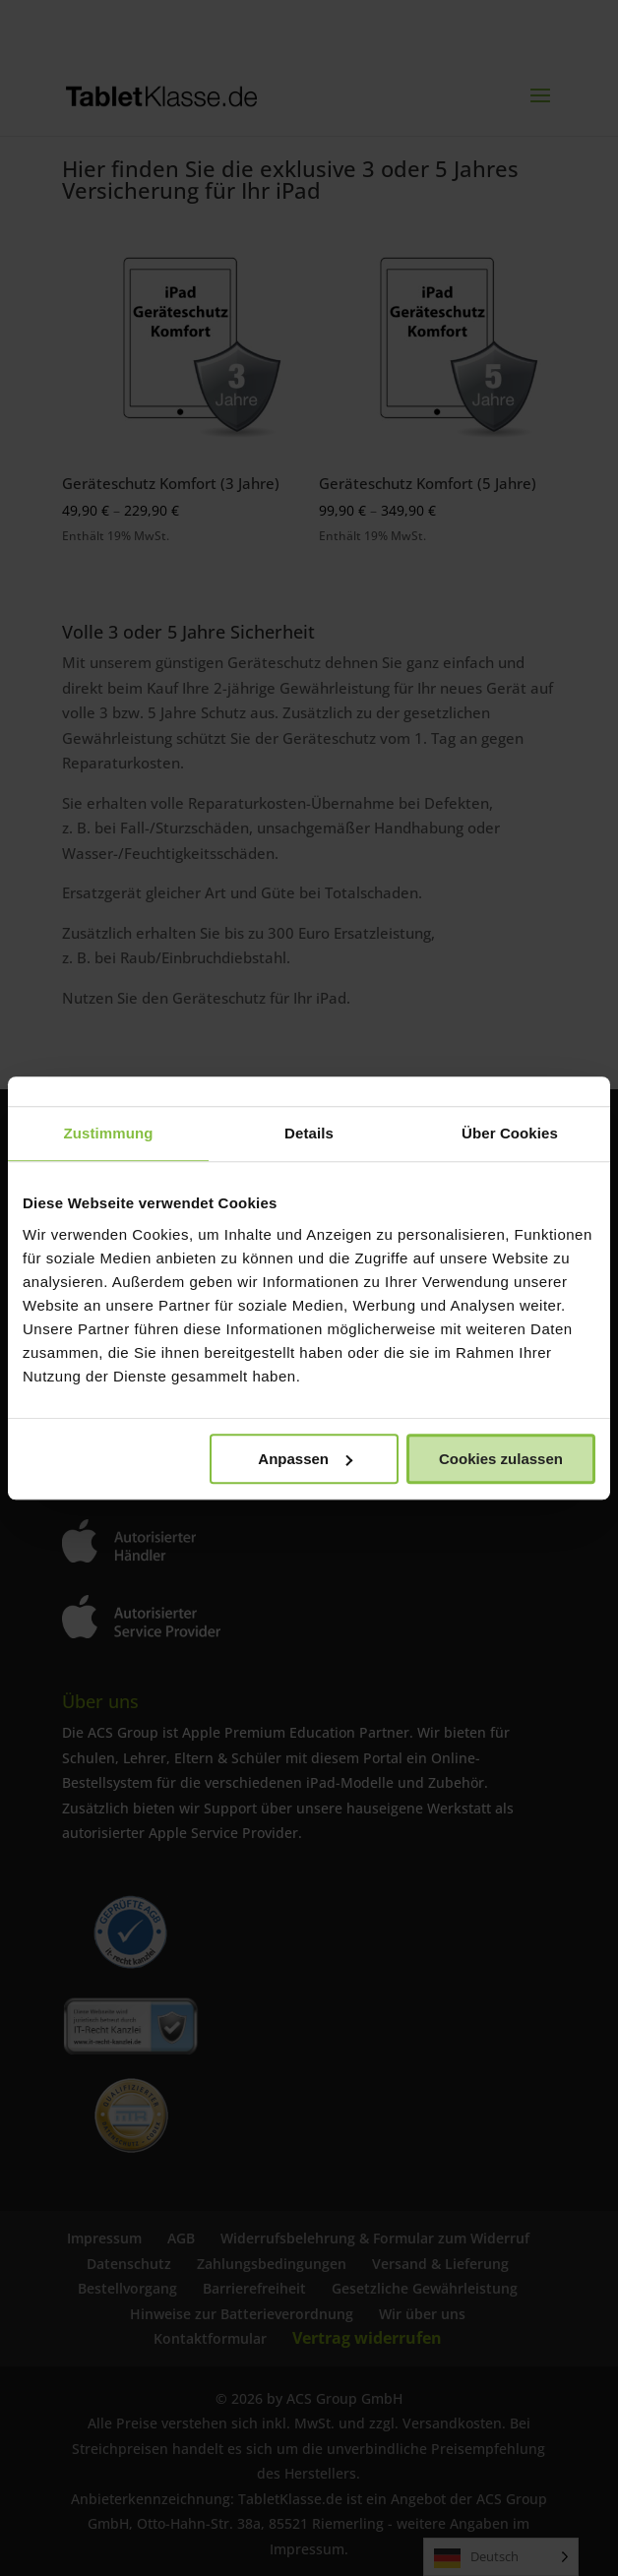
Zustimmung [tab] (109, 1133)
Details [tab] (309, 1133)
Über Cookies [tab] (510, 1133)
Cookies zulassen (501, 1458)
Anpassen (305, 1458)
